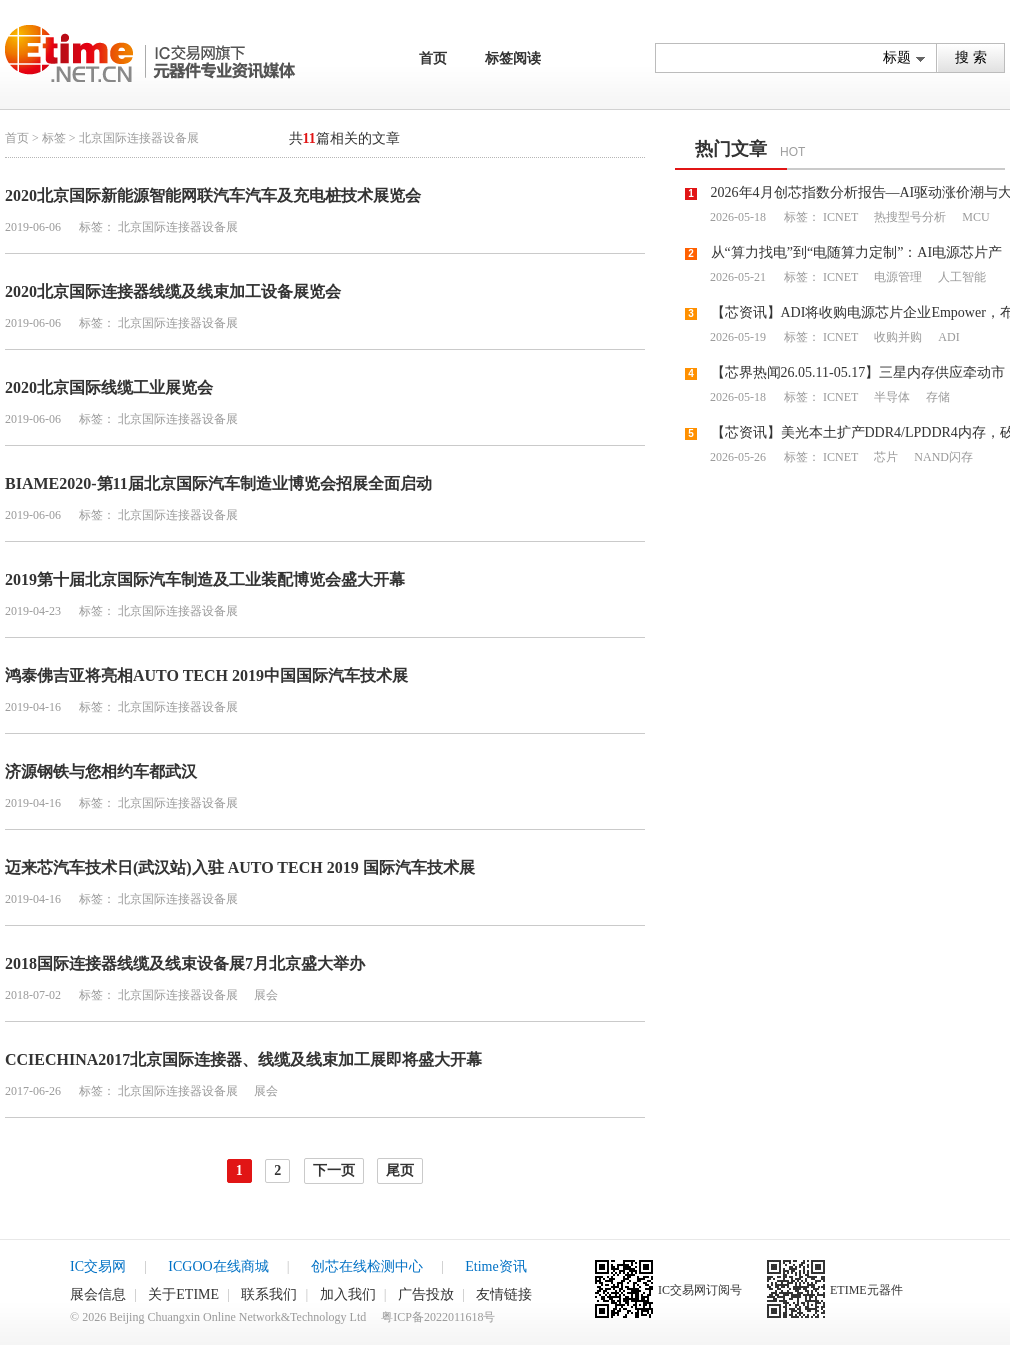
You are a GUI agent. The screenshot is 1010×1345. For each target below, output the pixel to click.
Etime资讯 (495, 1266)
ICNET (840, 217)
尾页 (400, 1170)
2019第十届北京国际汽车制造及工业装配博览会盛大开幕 (205, 579)
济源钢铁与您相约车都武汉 (101, 771)
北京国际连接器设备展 (178, 227)
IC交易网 (98, 1266)
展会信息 (98, 1294)
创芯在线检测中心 (367, 1266)
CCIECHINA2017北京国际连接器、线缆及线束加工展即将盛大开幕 (243, 1059)
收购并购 (896, 337)
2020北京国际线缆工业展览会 (109, 387)
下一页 (334, 1170)
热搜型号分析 (908, 217)
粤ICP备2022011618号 (438, 1317)
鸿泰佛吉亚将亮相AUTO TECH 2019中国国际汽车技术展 (206, 675)
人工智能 (960, 277)
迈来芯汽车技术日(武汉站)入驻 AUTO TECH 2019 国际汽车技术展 (240, 867)
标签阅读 (513, 58)
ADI (947, 337)
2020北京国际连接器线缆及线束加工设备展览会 (173, 291)
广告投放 (426, 1294)
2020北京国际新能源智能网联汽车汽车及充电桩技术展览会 (213, 195)
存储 (936, 397)
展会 (264, 995)
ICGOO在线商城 (218, 1266)
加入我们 (348, 1294)
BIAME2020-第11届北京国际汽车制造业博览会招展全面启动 (218, 483)
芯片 (884, 457)
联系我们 (269, 1294)
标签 (54, 138)
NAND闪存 (942, 457)
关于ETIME (183, 1294)
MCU (974, 217)
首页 (433, 58)
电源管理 (896, 277)
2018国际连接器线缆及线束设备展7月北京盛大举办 (185, 963)
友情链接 (504, 1294)
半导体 (890, 397)
